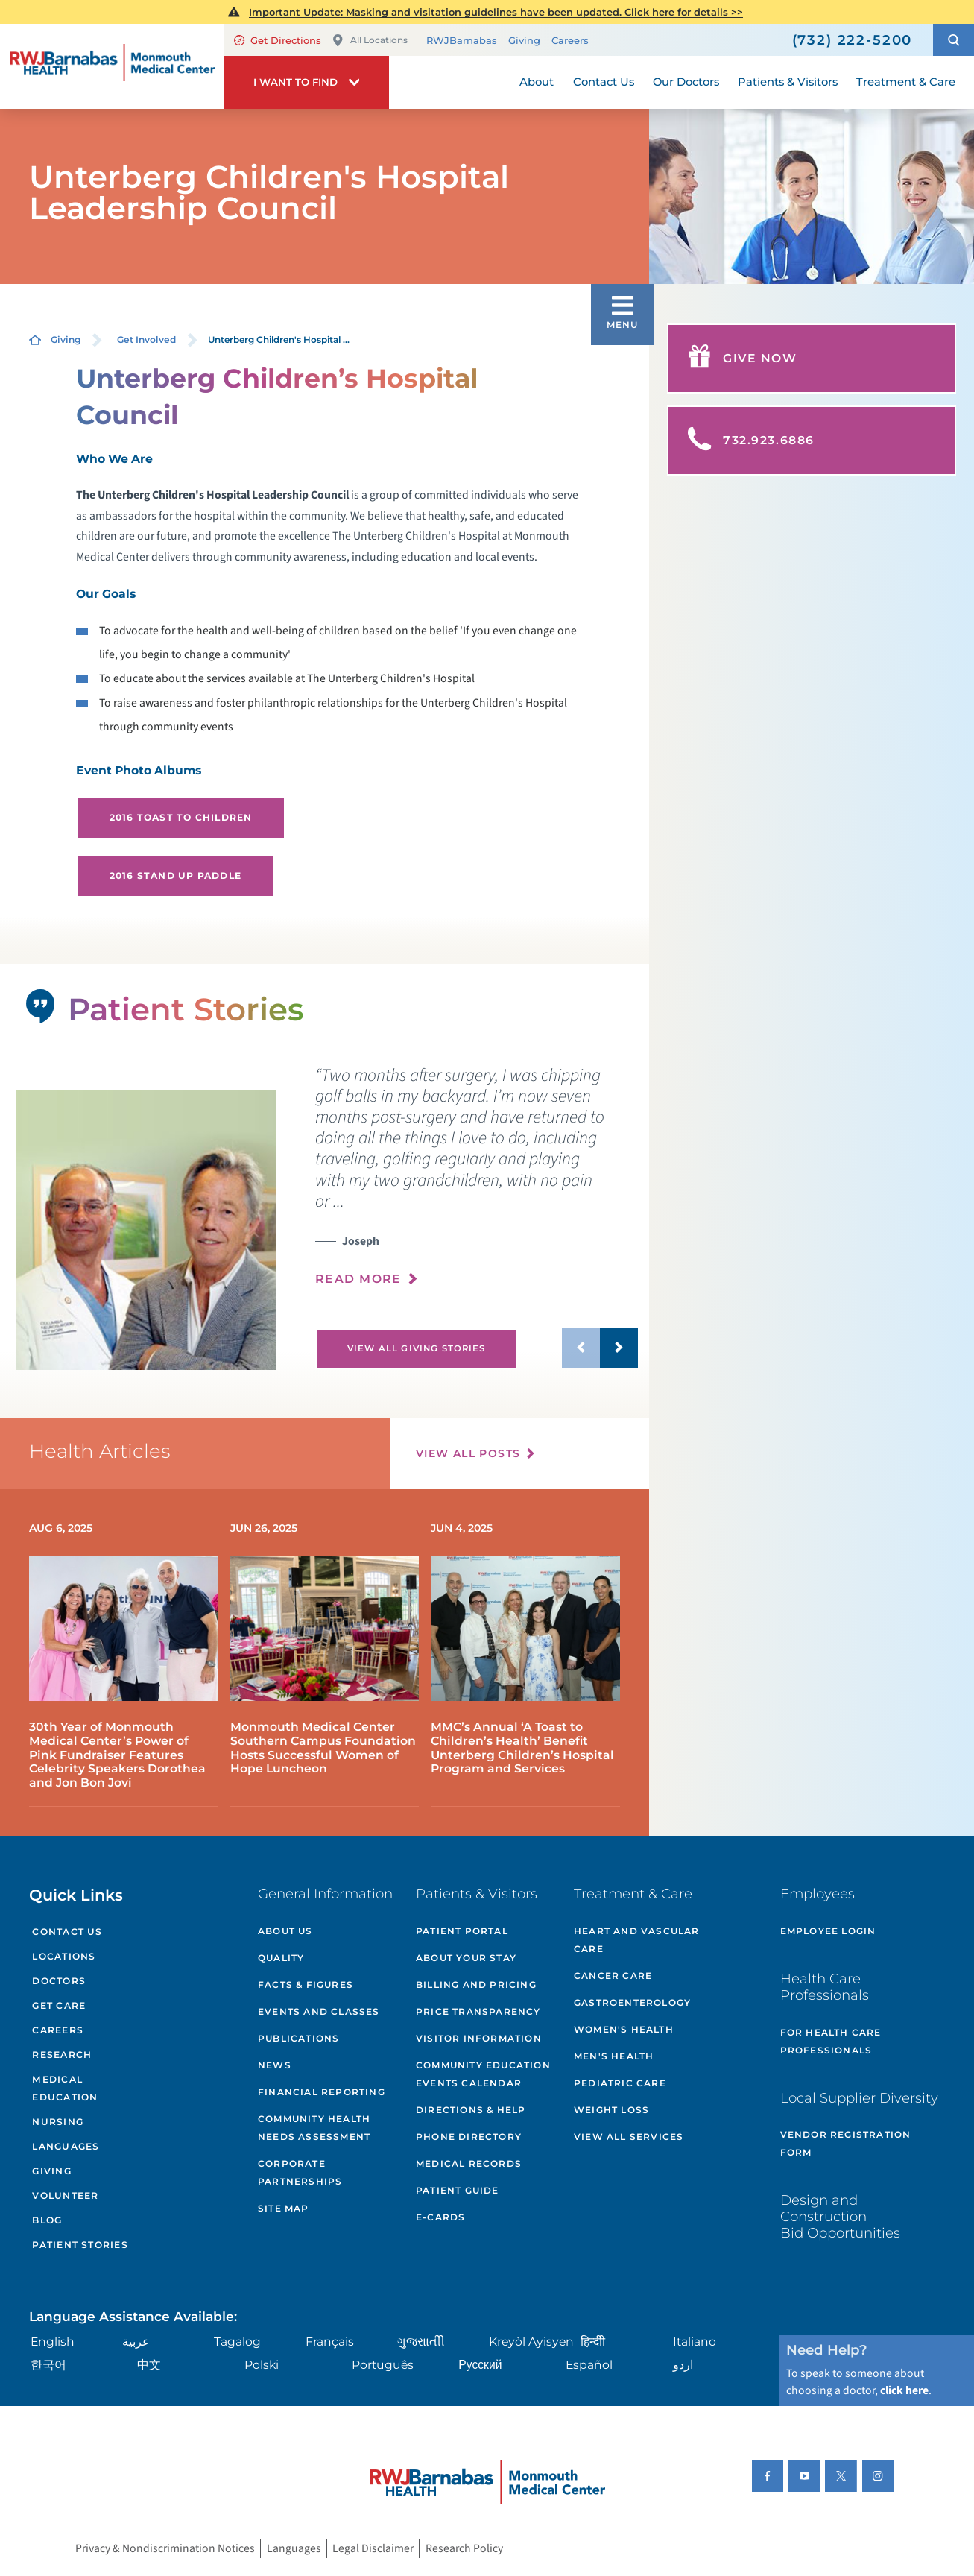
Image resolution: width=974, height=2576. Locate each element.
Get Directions (277, 40)
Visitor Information (479, 2038)
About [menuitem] (536, 82)
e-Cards (440, 2217)
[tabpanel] (146, 1230)
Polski (261, 2365)
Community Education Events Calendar (483, 2074)
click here (904, 2390)
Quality (281, 1957)
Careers (570, 40)
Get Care (59, 2005)
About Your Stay (466, 1957)
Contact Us (67, 1931)
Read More (358, 1279)
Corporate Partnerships (300, 2172)
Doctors (59, 1980)
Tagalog (237, 2341)
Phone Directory (469, 2136)
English (53, 2341)
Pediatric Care (620, 2083)
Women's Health (624, 2029)
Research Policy (464, 2548)
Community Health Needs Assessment (314, 2127)
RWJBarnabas (461, 40)
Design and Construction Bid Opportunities (840, 2216)
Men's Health (614, 2056)
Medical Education (65, 2088)
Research (62, 2054)
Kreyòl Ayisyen (531, 2341)
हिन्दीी (593, 2341)
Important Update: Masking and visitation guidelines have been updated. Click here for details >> (496, 12)
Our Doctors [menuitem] (686, 82)
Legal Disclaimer (373, 2548)
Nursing (57, 2121)
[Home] (112, 66)
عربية (136, 2341)
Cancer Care (613, 1975)
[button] (953, 40)
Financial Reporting (321, 2091)
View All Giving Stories (416, 1348)
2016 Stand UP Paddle (175, 875)
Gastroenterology (632, 2002)
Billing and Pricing (476, 1984)
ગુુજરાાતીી (421, 2341)
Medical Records (469, 2163)
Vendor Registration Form (845, 2143)
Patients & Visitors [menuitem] (788, 82)
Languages (65, 2146)
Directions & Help (470, 2109)
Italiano (694, 2341)
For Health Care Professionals (831, 2041)
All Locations (370, 40)
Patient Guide (457, 2190)
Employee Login (828, 1930)
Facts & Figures (305, 1984)
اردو (683, 2365)
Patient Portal (462, 1930)
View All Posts (468, 1453)
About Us (285, 1930)
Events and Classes (319, 2011)
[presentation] (476, 1185)
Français (330, 2341)
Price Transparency (478, 2011)
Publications (298, 2038)
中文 (149, 2365)
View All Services (628, 2136)
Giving (524, 40)
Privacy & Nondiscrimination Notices (165, 2548)
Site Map (283, 2208)
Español (589, 2365)
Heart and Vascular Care (637, 1939)
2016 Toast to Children (181, 817)
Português (383, 2365)
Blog (47, 2220)
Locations (63, 1956)
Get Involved (146, 339)
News (274, 2065)
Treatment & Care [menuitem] (905, 82)
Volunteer (65, 2195)
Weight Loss (611, 2109)
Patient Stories (79, 2244)
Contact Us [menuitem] (603, 82)
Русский (480, 2365)
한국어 (48, 2365)
